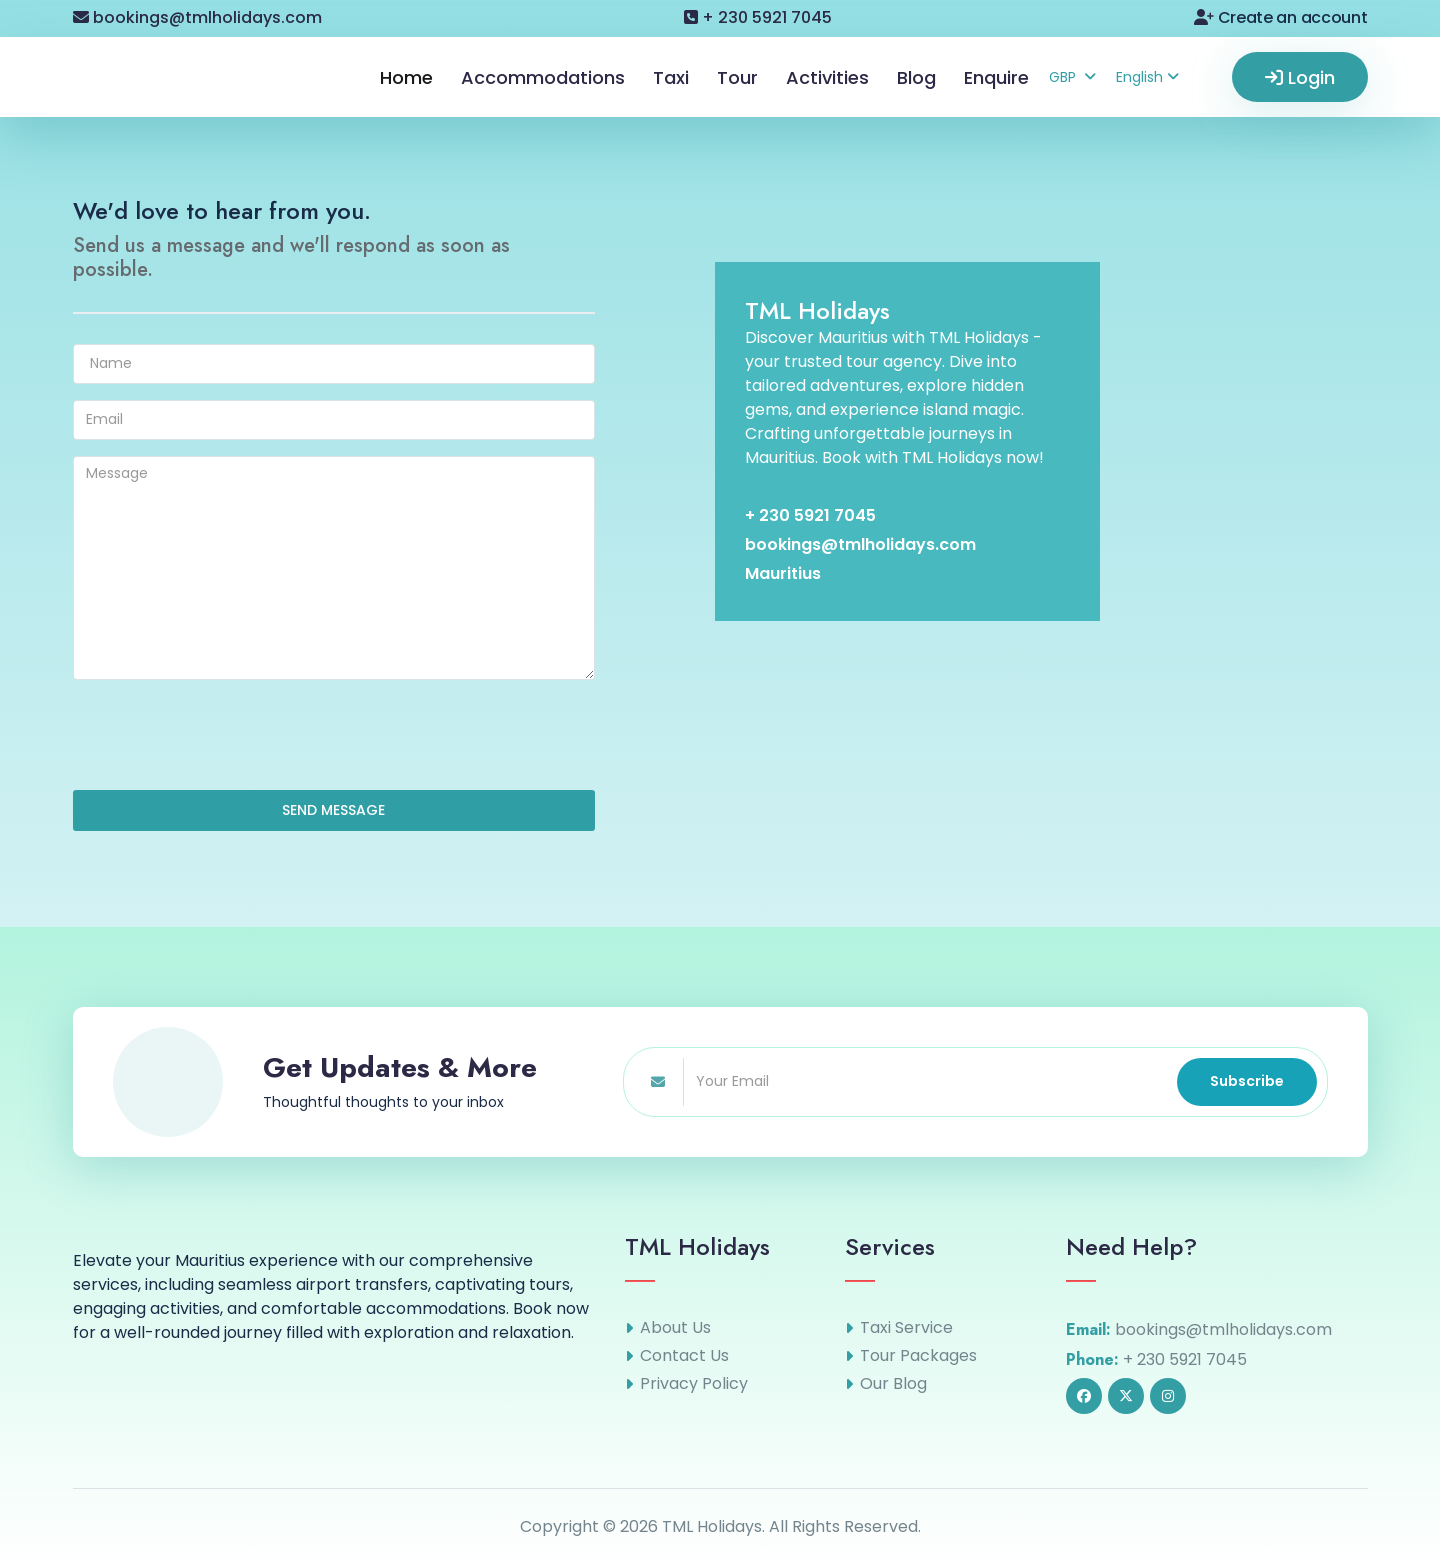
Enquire (996, 77)
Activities (827, 77)
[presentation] (225, 735)
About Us (675, 1328)
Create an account (1280, 17)
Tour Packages (918, 1356)
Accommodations (543, 77)
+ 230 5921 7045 (758, 17)
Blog (916, 77)
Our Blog (893, 1384)
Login (1300, 77)
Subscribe (1247, 1081)
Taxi (671, 77)
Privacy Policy (694, 1384)
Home (406, 77)
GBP (1072, 77)
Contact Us (684, 1356)
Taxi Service (906, 1328)
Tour (737, 77)
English (1147, 77)
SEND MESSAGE (333, 810)
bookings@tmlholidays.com (197, 17)
